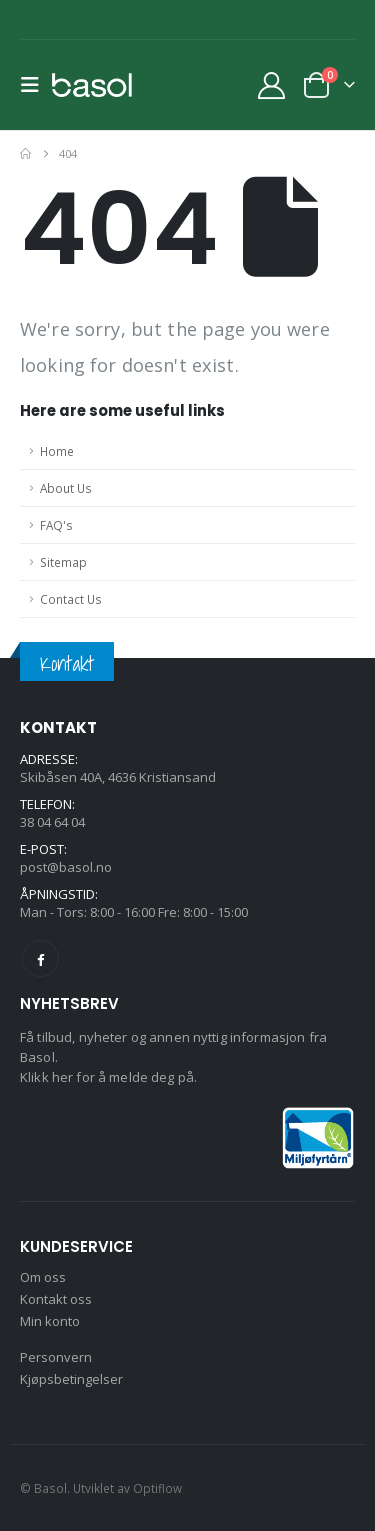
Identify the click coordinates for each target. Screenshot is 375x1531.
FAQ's (56, 525)
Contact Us (71, 599)
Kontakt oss (56, 1299)
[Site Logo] (92, 85)
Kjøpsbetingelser (71, 1379)
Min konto (50, 1321)
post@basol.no (66, 867)
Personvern (56, 1357)
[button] (36, 85)
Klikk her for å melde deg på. (108, 1077)
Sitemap (63, 562)
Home (57, 451)
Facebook (40, 958)
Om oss (43, 1277)
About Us (66, 488)
